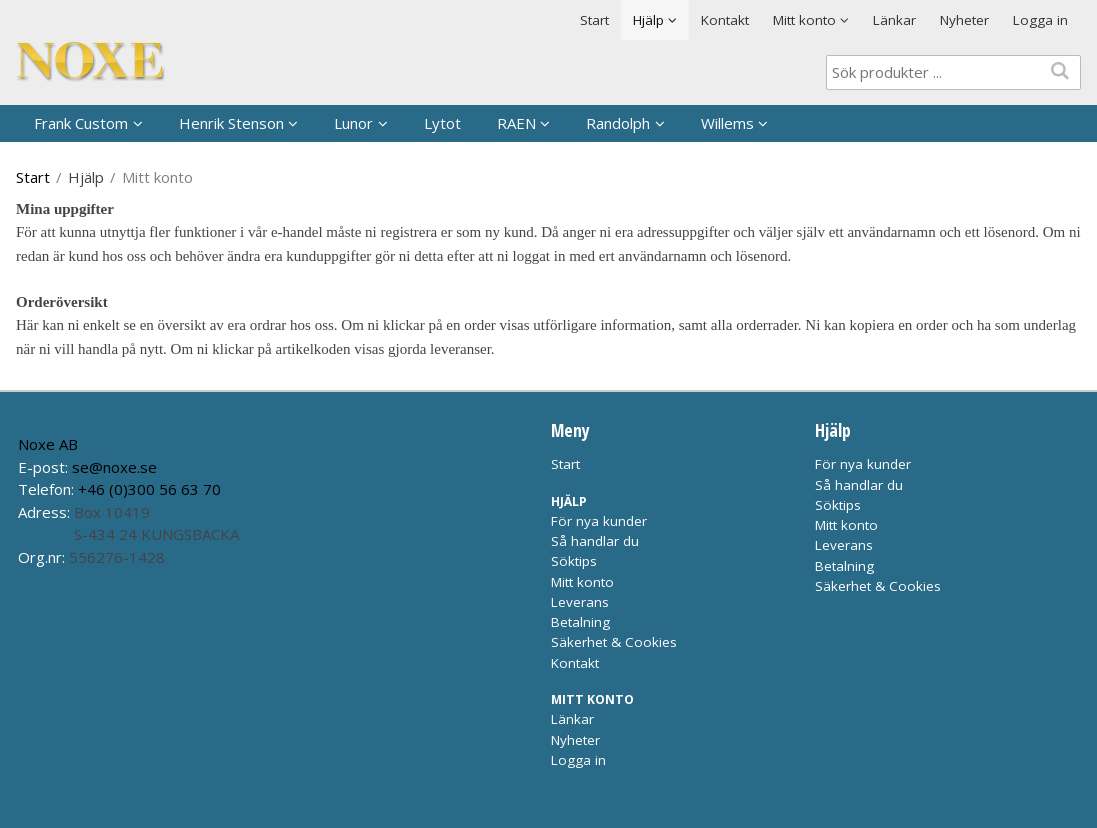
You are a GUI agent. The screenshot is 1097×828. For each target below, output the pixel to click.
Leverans (580, 602)
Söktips (574, 561)
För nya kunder (599, 521)
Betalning (580, 622)
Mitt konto (582, 582)
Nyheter (964, 20)
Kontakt (725, 20)
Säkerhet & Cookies (614, 642)
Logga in (1040, 20)
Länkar (894, 20)
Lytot (442, 123)
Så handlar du (595, 541)
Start (594, 20)
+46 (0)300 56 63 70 (149, 489)
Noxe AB (48, 444)
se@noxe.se (114, 467)
